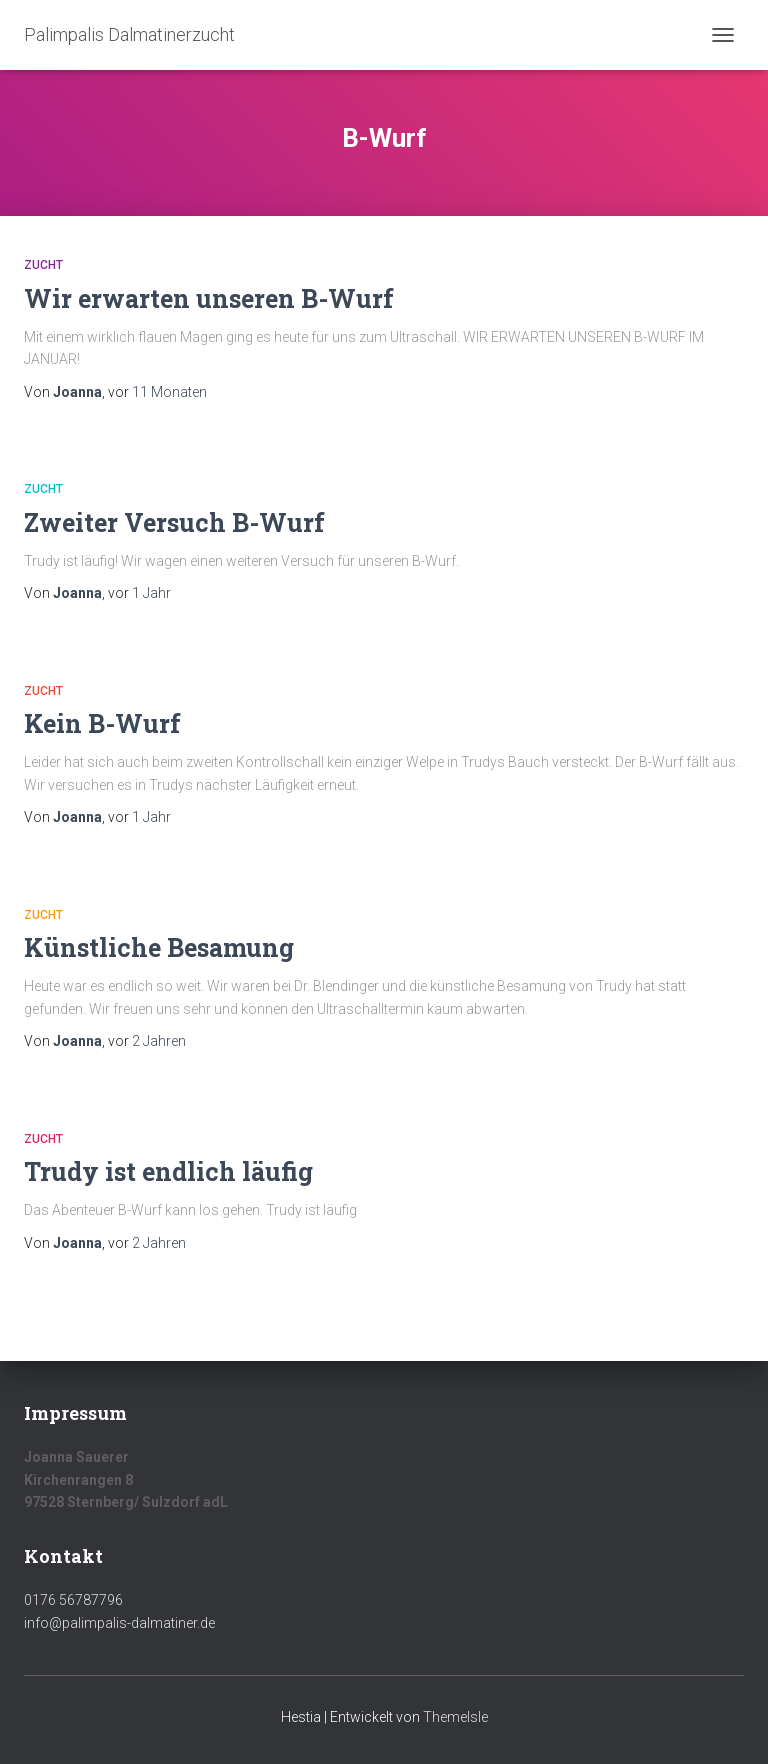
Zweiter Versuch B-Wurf (174, 522)
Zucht (43, 265)
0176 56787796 (73, 1600)
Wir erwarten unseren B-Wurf (209, 298)
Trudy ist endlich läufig (168, 1171)
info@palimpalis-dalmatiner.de (119, 1623)
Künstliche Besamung (159, 947)
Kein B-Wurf (102, 723)
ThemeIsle (455, 1717)
